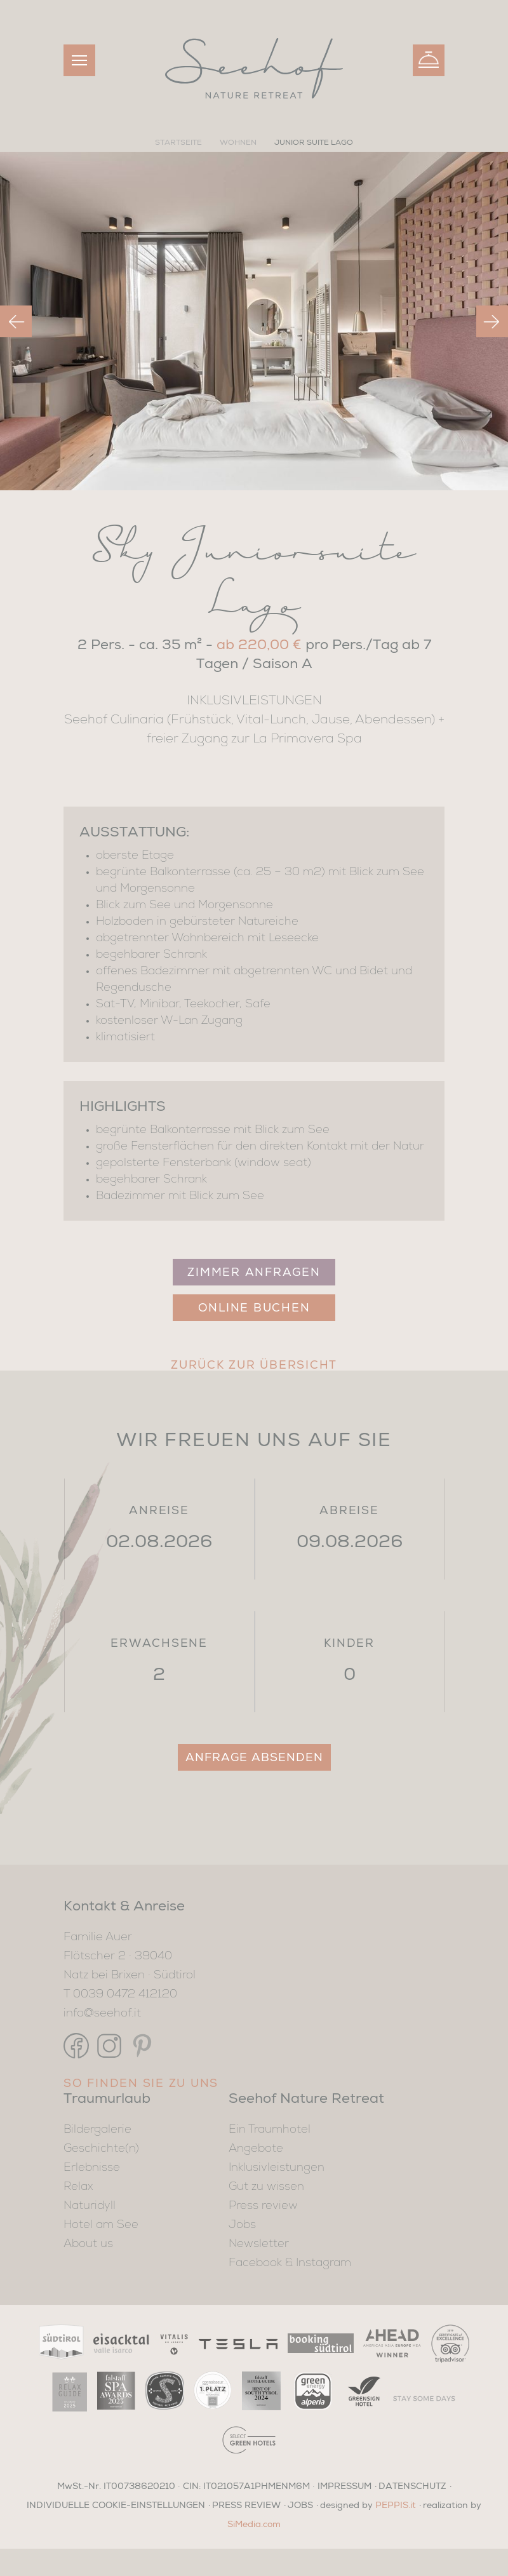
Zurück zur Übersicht (254, 1364)
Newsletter (259, 2244)
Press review (263, 2205)
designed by (368, 2504)
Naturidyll (90, 2205)
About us (88, 2244)
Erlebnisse (92, 2167)
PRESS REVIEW (246, 2504)
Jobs (242, 2225)
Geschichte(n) (101, 2148)
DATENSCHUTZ (412, 2484)
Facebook (255, 2263)
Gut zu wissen (266, 2186)
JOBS (300, 2504)
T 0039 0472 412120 (120, 1994)
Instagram (323, 2263)
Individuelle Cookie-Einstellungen (116, 2504)
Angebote (256, 2148)
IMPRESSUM (344, 2484)
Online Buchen (254, 1307)
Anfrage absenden (254, 1757)
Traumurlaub (107, 2098)
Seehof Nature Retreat (306, 2098)
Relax (78, 2186)
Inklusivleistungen (276, 2167)
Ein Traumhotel (270, 2129)
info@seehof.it (102, 2013)
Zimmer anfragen (253, 1271)
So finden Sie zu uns (141, 2082)
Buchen (428, 58)
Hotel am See (101, 2225)
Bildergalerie (97, 2129)
